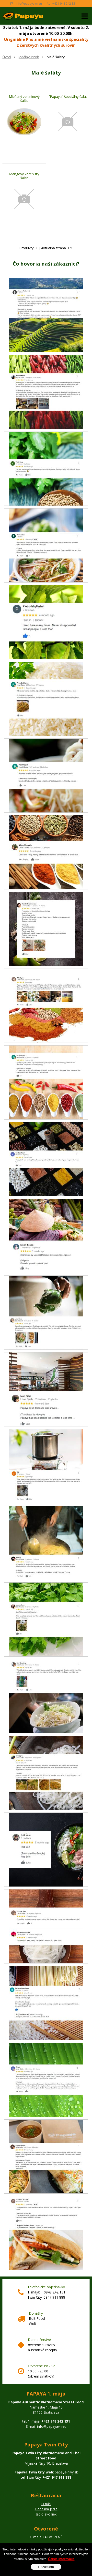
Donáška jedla (46, 2509)
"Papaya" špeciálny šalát (67, 97)
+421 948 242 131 (64, 3)
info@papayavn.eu (29, 3)
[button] (85, 16)
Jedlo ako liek (46, 2514)
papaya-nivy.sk (66, 2472)
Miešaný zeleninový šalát (24, 99)
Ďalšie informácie (61, 2563)
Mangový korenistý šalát (24, 176)
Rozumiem (46, 2571)
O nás (46, 2503)
